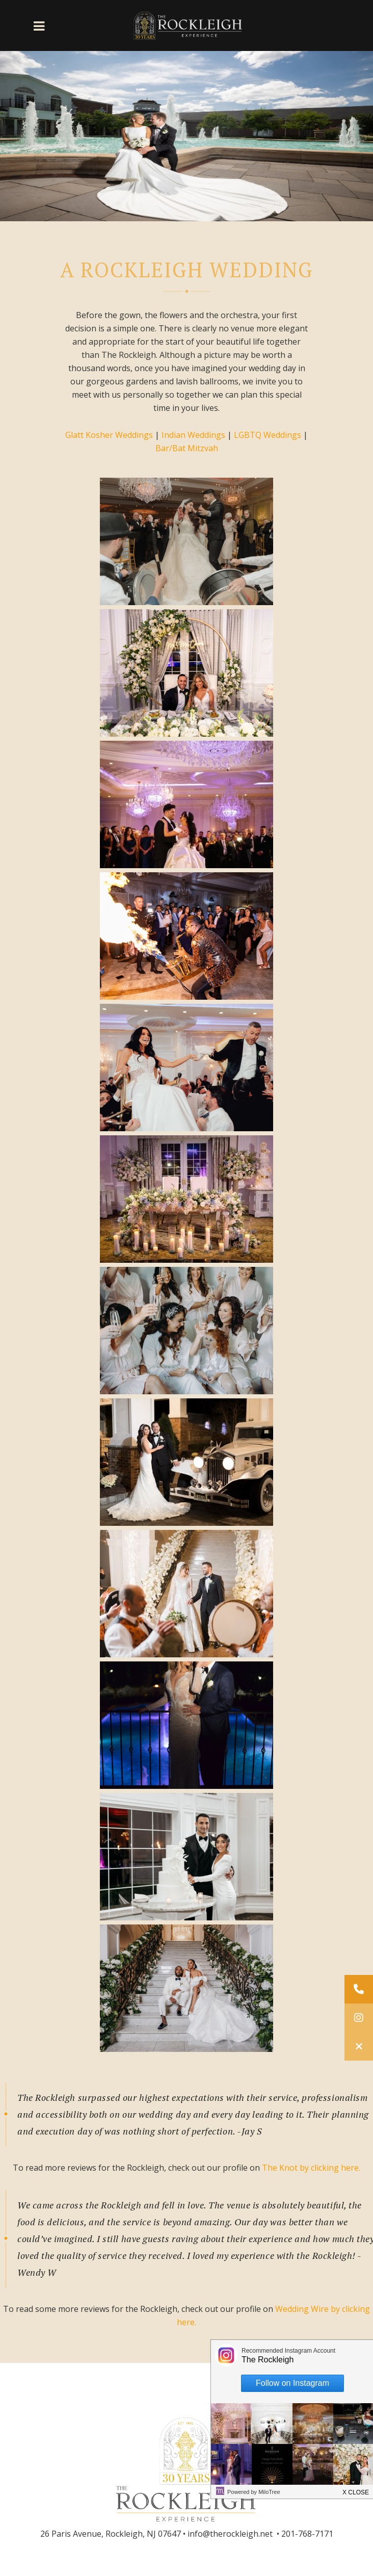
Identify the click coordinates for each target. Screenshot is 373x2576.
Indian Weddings (193, 434)
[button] (358, 2046)
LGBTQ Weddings (267, 434)
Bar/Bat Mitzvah (186, 448)
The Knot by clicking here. (311, 2167)
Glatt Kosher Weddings (109, 434)
